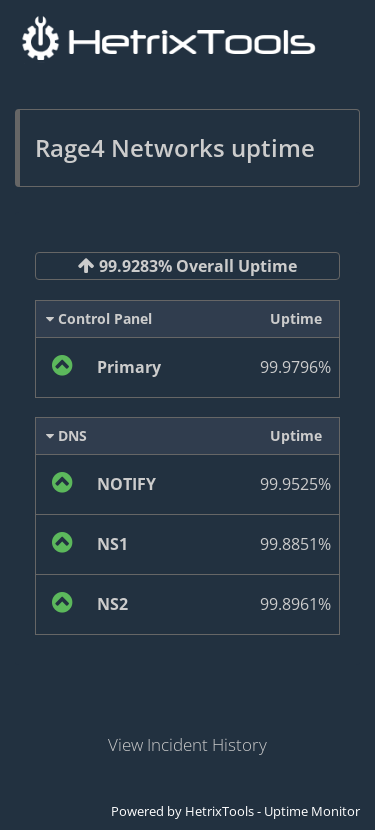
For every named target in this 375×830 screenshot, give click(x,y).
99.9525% (295, 484)
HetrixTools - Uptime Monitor (272, 811)
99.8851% (295, 544)
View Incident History (187, 744)
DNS (66, 435)
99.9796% (295, 367)
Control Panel (99, 318)
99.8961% (295, 604)
